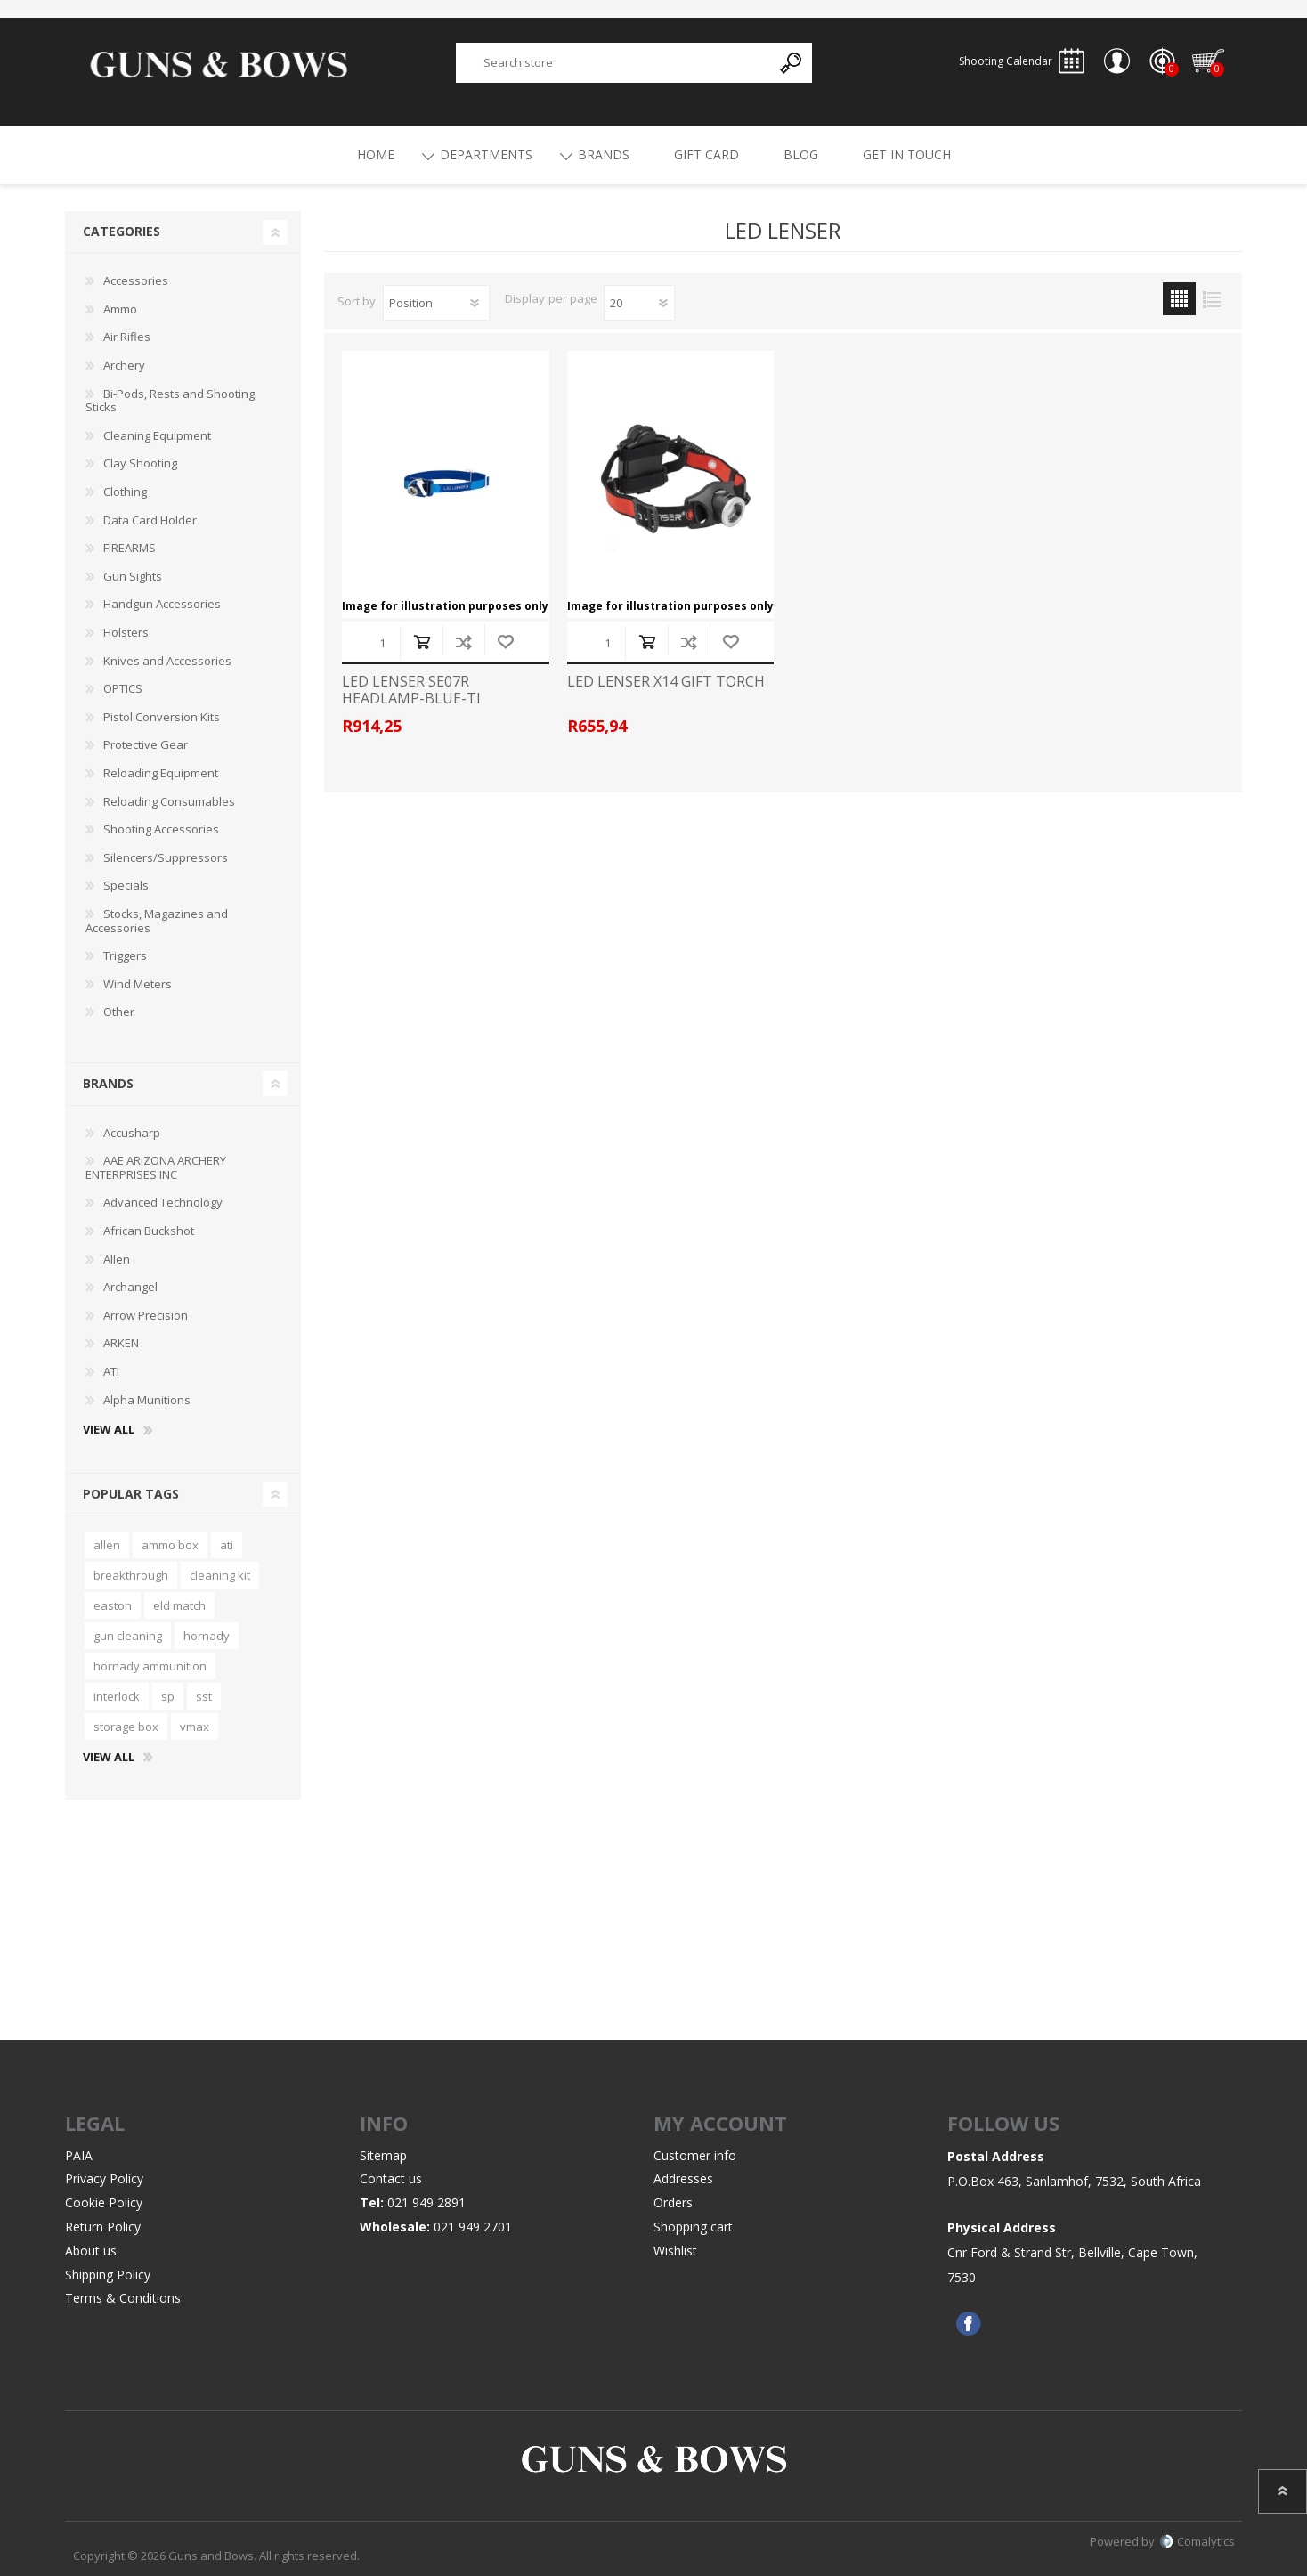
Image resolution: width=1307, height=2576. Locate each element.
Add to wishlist (505, 642)
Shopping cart (1209, 61)
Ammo (120, 309)
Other (118, 1012)
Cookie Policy (103, 2202)
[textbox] (614, 63)
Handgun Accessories (162, 605)
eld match (179, 1605)
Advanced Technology (163, 1203)
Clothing (125, 492)
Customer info (695, 2155)
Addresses (683, 2179)
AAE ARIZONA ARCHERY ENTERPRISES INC (155, 1167)
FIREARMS (129, 548)
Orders (673, 2202)
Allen (116, 1259)
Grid (1179, 298)
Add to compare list (463, 642)
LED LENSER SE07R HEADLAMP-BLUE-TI (411, 690)
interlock (116, 1696)
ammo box (170, 1545)
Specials (126, 885)
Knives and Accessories (167, 661)
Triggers (125, 955)
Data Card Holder (150, 520)
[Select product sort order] (436, 303)
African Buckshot (148, 1231)
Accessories (135, 280)
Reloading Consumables (169, 801)
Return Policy (103, 2226)
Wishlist (675, 2250)
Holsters (126, 632)
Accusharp (131, 1133)
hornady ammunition (150, 1666)
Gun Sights (132, 576)
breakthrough (130, 1575)
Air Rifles (126, 337)
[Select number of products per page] (639, 303)
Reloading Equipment (160, 773)
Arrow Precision (145, 1315)
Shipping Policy (107, 2274)
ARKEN (121, 1344)
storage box (125, 1727)
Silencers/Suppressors (165, 857)
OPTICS (122, 688)
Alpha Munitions (147, 1400)
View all (108, 1430)
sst (204, 1696)
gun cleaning (127, 1636)
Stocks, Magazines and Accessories (156, 921)
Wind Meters (137, 984)
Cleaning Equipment (157, 435)
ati (226, 1545)
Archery (124, 365)
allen (106, 1545)
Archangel (130, 1287)
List (1212, 298)
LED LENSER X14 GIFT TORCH (666, 681)
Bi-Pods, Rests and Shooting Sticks (170, 401)
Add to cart (421, 642)
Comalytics (1197, 2541)
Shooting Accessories (161, 829)
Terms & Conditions (123, 2298)
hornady (206, 1636)
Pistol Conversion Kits (161, 717)
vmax (194, 1727)
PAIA (79, 2155)
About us (91, 2250)
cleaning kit (220, 1575)
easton (112, 1605)
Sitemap (383, 2155)
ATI (111, 1371)
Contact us (391, 2179)
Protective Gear (145, 745)
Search (792, 63)
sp (168, 1696)
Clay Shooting (140, 464)
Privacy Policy (104, 2179)
